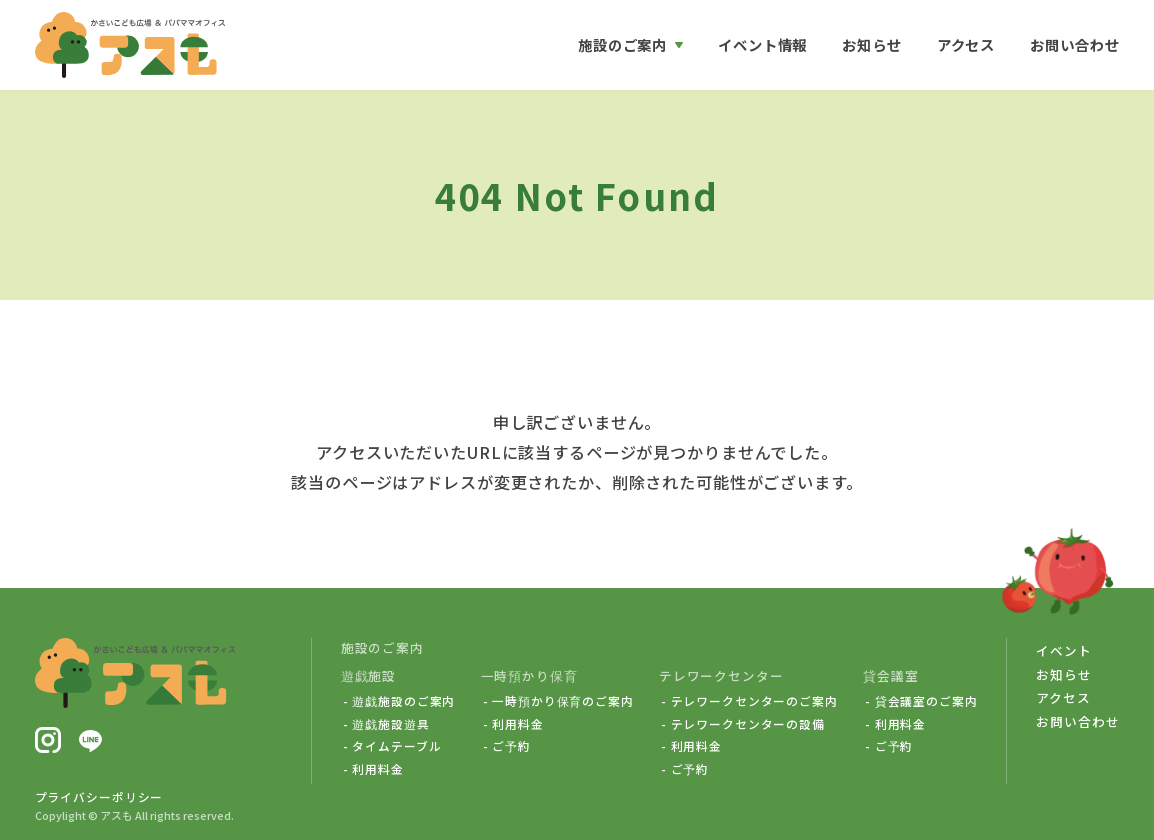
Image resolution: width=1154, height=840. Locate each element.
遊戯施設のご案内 (403, 701)
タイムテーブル (396, 746)
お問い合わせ (1074, 44)
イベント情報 (762, 44)
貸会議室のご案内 (926, 701)
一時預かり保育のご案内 (563, 701)
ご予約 (511, 746)
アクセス (966, 44)
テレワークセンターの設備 (748, 724)
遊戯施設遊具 (390, 724)
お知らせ (871, 44)
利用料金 (377, 769)
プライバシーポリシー (99, 796)
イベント (1063, 650)
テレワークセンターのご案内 (754, 701)
